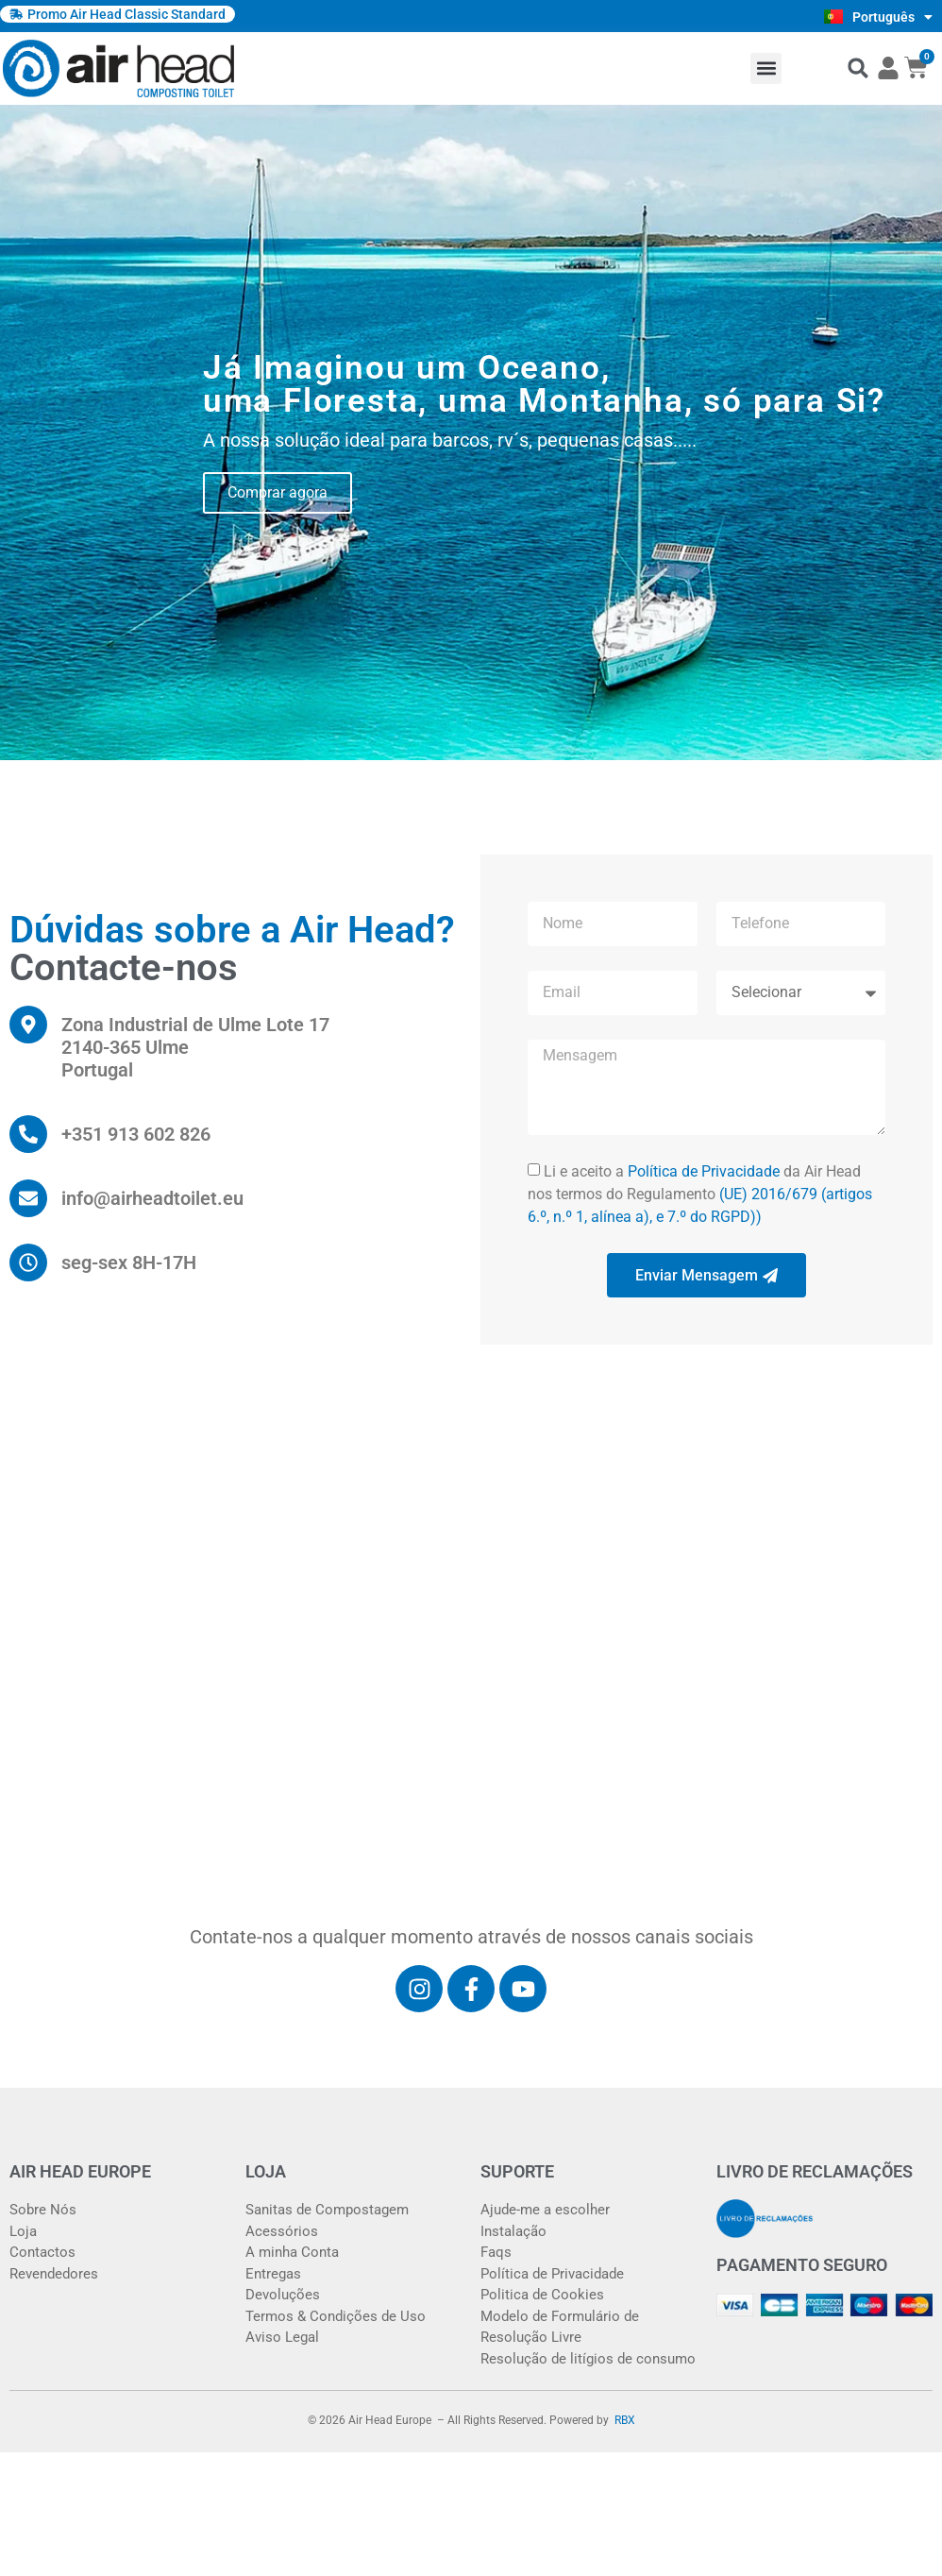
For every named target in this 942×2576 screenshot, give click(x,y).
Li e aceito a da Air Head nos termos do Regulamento (700, 1194)
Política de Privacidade (704, 1171)
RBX (624, 2420)
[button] (766, 68)
